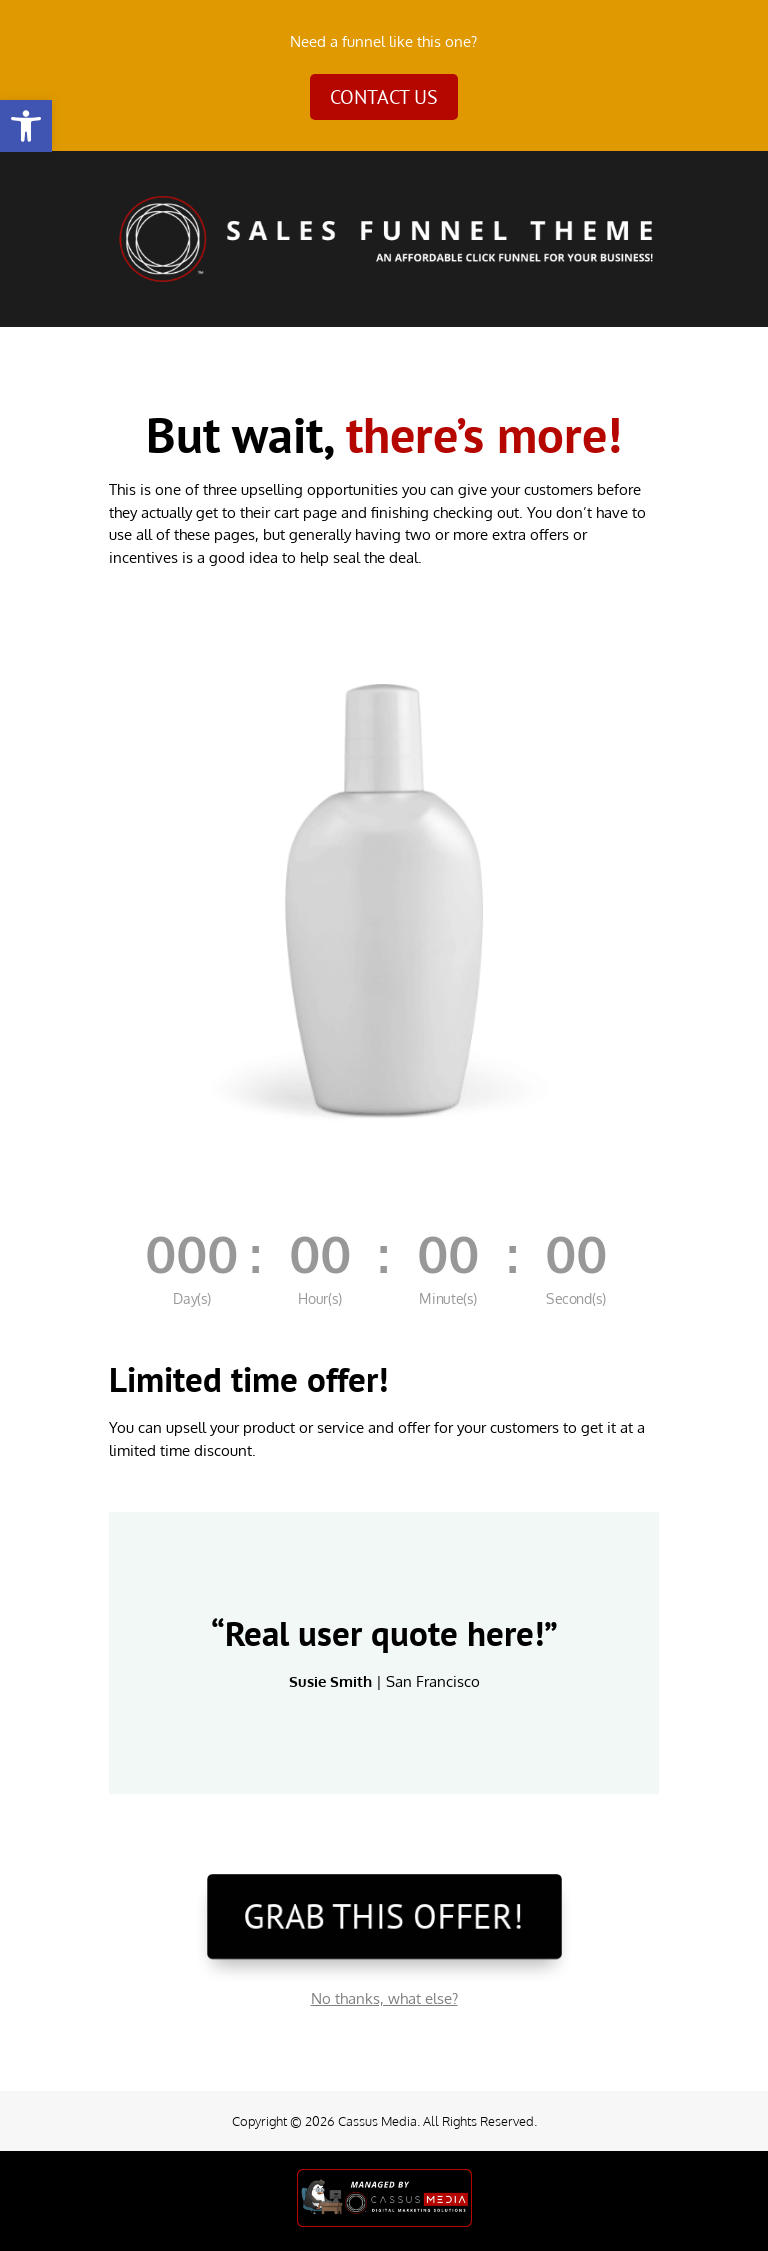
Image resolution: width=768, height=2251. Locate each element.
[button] (26, 126)
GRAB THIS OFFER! (383, 1915)
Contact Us (384, 97)
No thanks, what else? (384, 1998)
